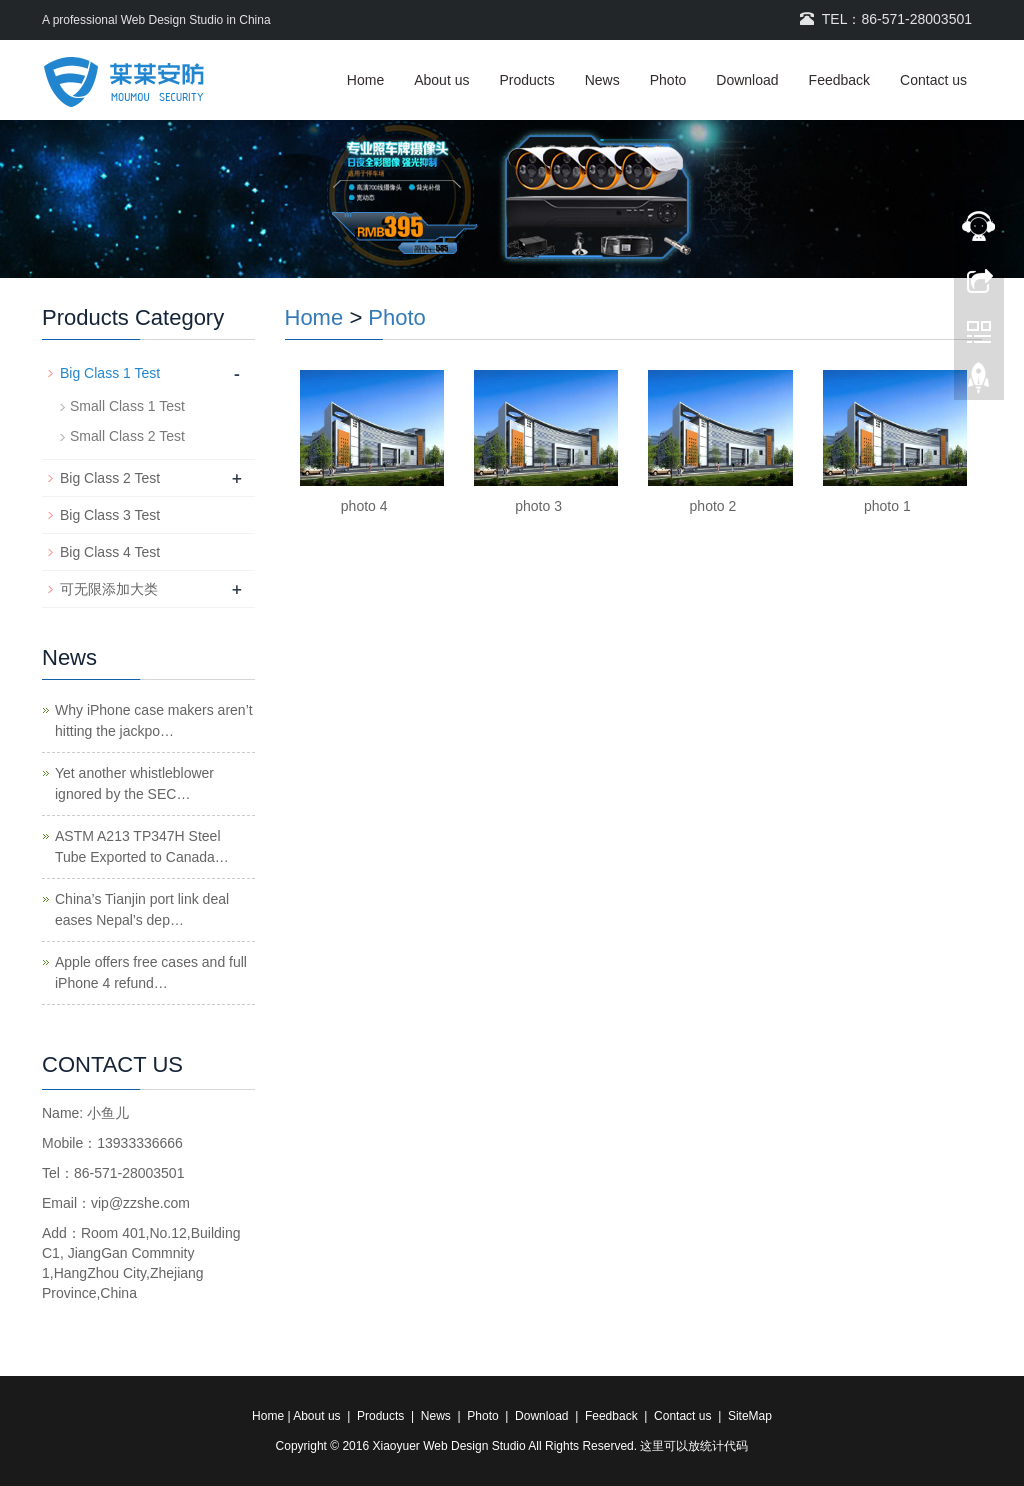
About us (441, 80)
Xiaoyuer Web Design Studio (448, 1446)
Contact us (933, 80)
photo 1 (887, 506)
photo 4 (364, 506)
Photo (668, 80)
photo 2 (713, 506)
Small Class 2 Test (127, 436)
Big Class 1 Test (110, 373)
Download (747, 80)
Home (365, 80)
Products (526, 80)
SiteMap (750, 1416)
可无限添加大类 (109, 589)
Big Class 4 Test (110, 552)
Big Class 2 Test (110, 478)
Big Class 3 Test (110, 515)
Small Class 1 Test (127, 406)
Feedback (839, 80)
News (602, 80)
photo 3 (538, 506)
